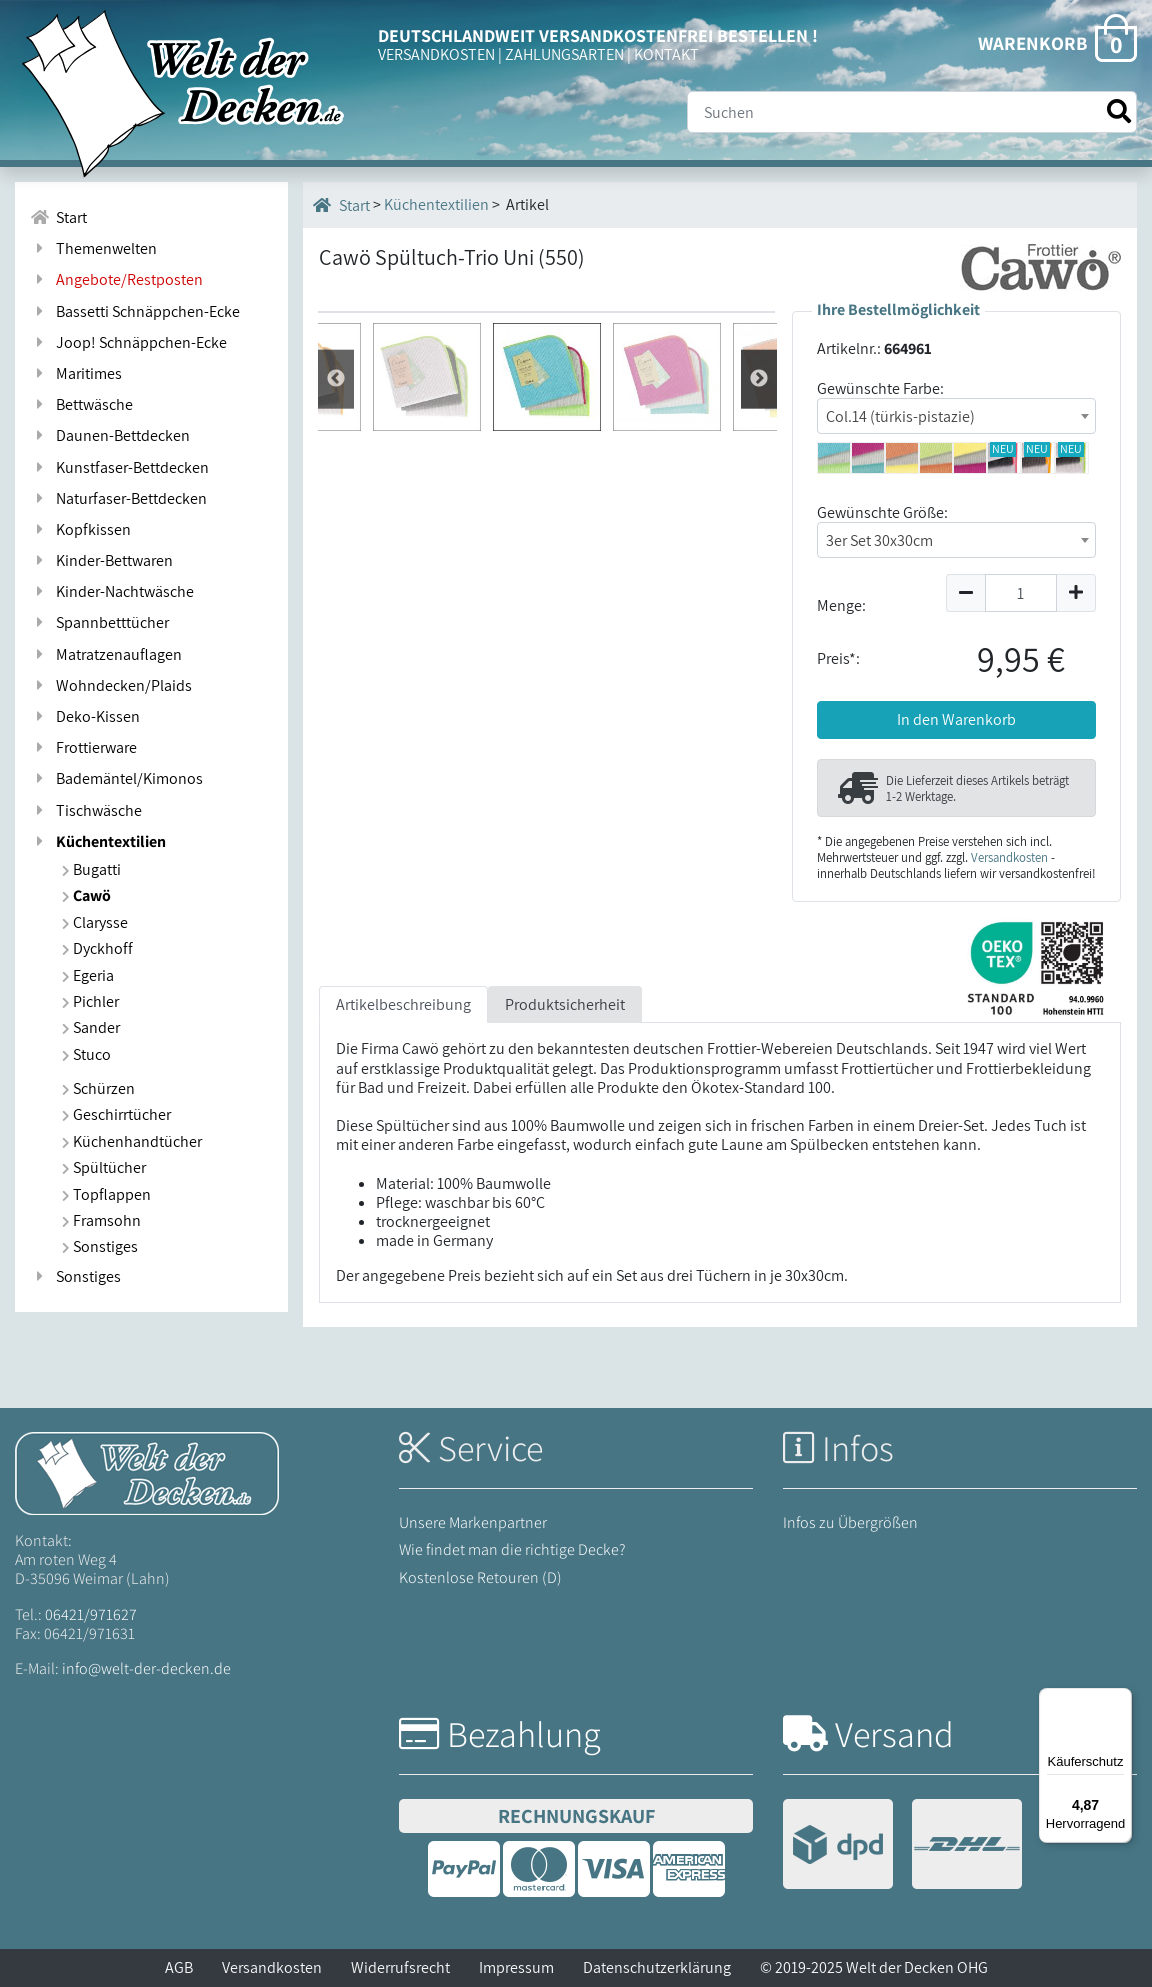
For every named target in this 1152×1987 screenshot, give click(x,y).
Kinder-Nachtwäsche (112, 591)
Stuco (86, 1054)
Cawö (86, 895)
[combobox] (956, 416)
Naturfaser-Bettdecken (118, 498)
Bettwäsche (81, 404)
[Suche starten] (1119, 111)
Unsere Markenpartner (473, 1522)
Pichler (90, 1001)
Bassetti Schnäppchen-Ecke (135, 311)
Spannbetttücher (99, 622)
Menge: (841, 605)
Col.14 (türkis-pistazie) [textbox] (900, 416)
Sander (91, 1027)
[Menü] (1120, 1700)
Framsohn (101, 1220)
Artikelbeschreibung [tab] (403, 1027)
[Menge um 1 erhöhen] (1076, 593)
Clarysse (95, 922)
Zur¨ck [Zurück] (759, 834)
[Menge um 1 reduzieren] (965, 593)
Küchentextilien (98, 841)
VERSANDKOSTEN (436, 54)
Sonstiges (100, 1246)
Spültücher (104, 1167)
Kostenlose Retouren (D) (480, 1577)
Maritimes (76, 373)
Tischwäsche (86, 810)
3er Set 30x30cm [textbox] (879, 540)
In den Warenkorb (956, 719)
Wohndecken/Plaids (111, 685)
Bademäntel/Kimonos (116, 778)
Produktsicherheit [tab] (565, 1027)
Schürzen (98, 1088)
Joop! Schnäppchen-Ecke (128, 342)
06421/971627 (91, 1614)
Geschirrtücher (116, 1114)
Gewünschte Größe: (882, 512)
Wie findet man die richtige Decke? (512, 1549)
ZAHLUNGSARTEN (564, 54)
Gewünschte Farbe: (880, 388)
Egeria (88, 975)
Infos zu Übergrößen (850, 1522)
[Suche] (912, 112)
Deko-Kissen (85, 716)
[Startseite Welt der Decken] (147, 1471)
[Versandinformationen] (902, 1846)
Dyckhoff (97, 948)
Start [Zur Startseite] (58, 217)
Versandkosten (1009, 857)
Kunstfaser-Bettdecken (119, 467)
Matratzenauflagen (106, 654)
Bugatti (91, 869)
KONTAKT (666, 54)
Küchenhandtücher (132, 1141)
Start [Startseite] (341, 205)
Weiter (336, 834)
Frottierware (83, 747)
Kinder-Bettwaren (101, 560)
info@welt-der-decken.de (146, 1668)
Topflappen (106, 1194)
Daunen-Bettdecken (110, 435)
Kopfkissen (80, 529)
